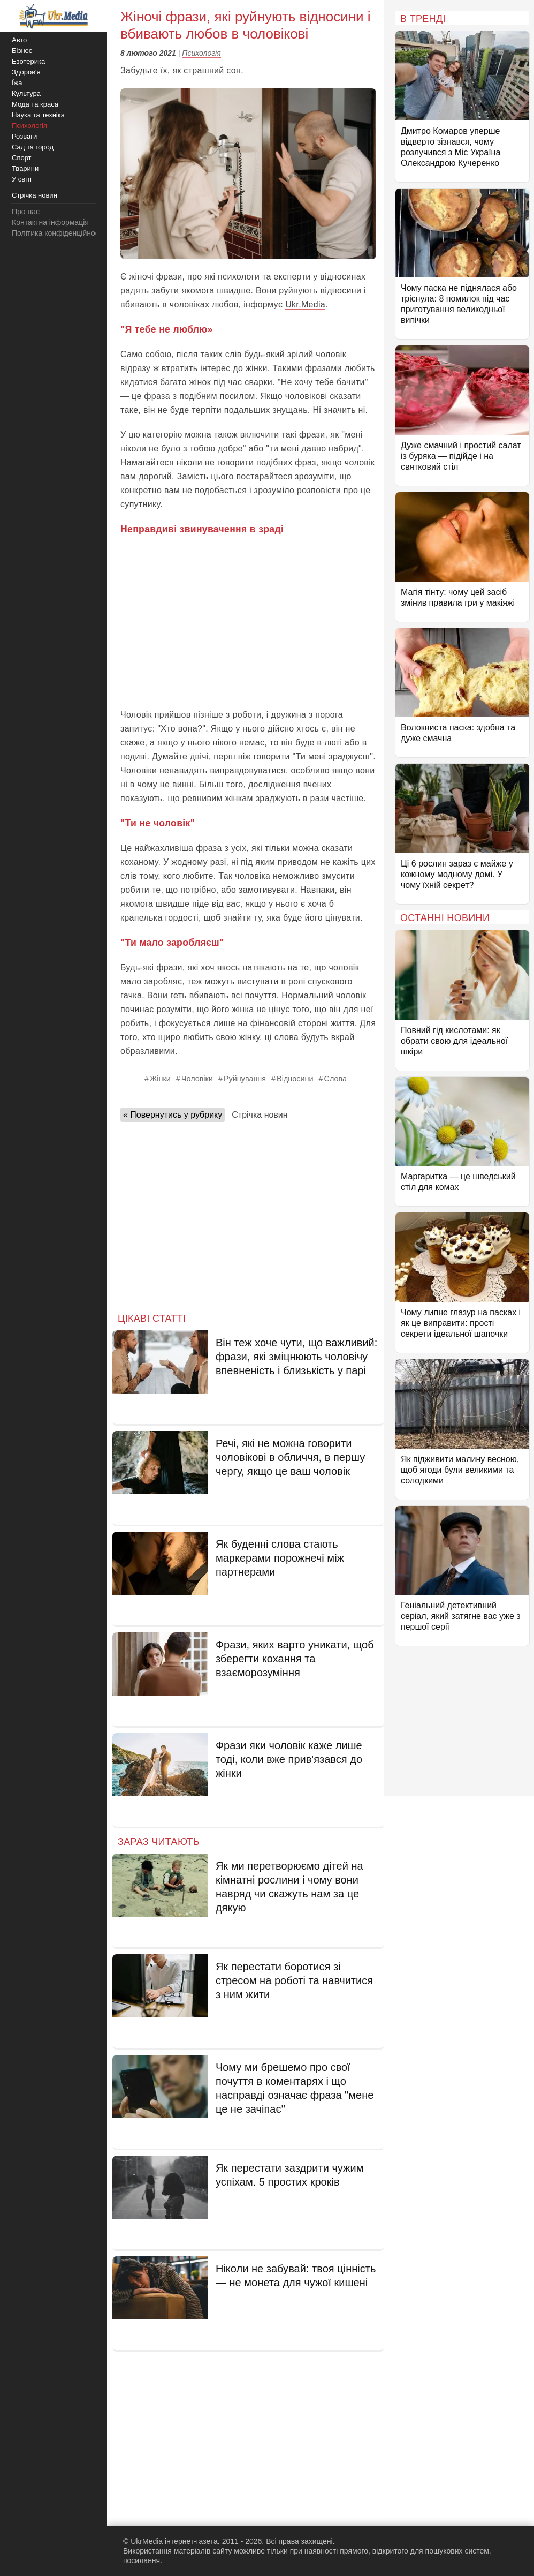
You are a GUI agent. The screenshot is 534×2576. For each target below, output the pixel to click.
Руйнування (245, 1078)
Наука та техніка (38, 115)
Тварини (25, 168)
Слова (335, 1078)
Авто (19, 40)
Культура (26, 93)
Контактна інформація (50, 222)
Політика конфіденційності (58, 233)
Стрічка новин (259, 1114)
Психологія (201, 53)
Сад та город (33, 147)
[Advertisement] (248, 622)
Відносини (295, 1078)
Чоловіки (197, 1078)
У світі (22, 179)
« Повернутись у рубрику (172, 1114)
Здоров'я (26, 72)
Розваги (24, 136)
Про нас (26, 211)
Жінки (160, 1078)
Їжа (17, 83)
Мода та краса (35, 104)
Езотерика (28, 61)
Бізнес (22, 51)
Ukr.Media (305, 304)
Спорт (22, 158)
